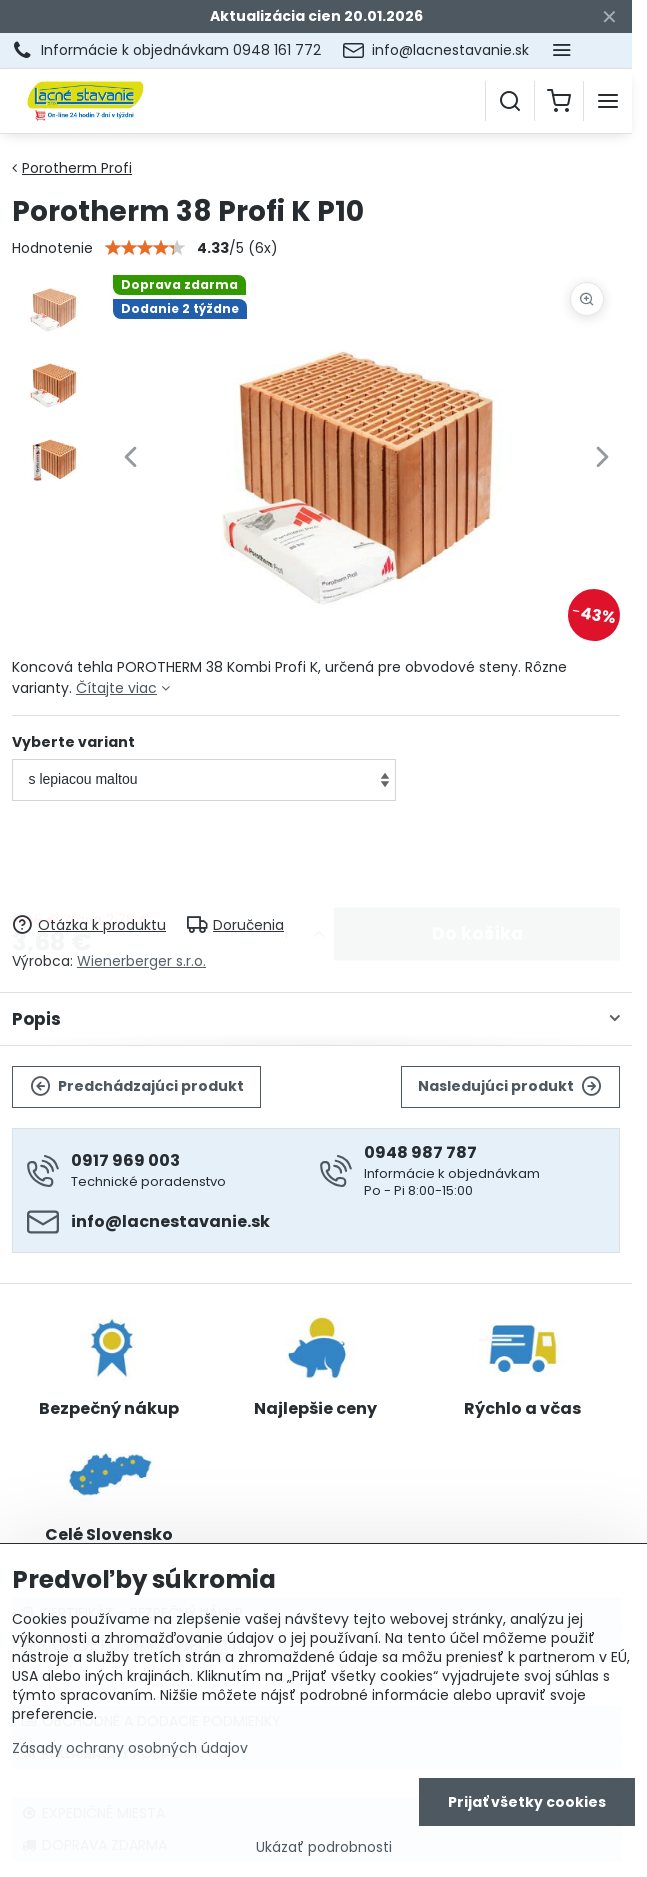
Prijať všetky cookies (527, 1805)
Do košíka (477, 859)
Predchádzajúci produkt (137, 1086)
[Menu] (608, 101)
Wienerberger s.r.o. (141, 961)
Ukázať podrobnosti (324, 1850)
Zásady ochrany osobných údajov (130, 1751)
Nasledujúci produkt (510, 1086)
